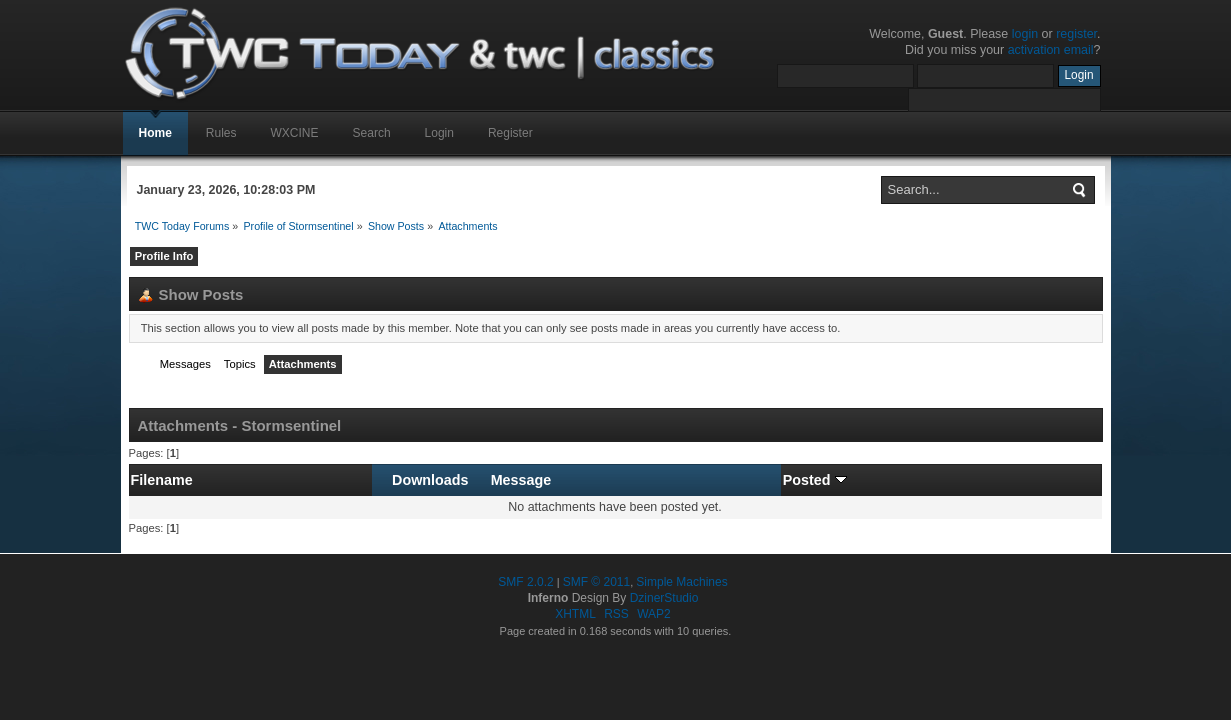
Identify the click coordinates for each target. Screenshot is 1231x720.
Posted (815, 480)
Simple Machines (681, 582)
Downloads (430, 480)
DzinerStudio (664, 598)
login (1025, 34)
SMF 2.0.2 (525, 582)
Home (155, 133)
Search (372, 133)
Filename (162, 480)
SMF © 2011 (597, 582)
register (1076, 34)
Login (439, 133)
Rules (221, 133)
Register (510, 133)
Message (521, 480)
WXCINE (295, 133)
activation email (1051, 50)
